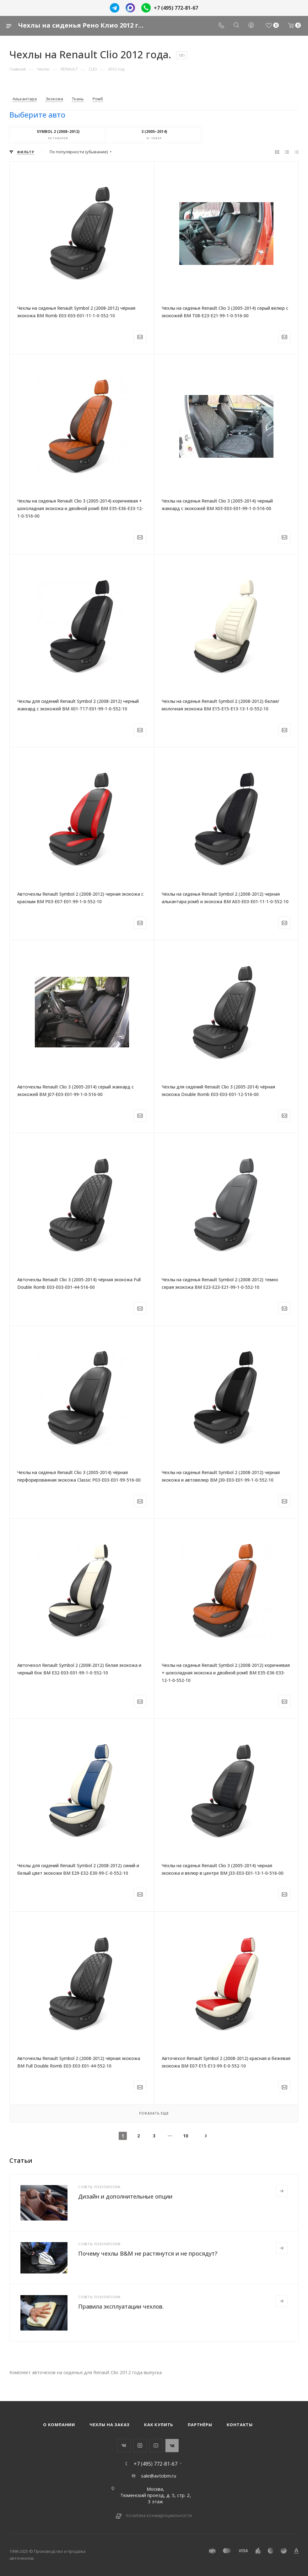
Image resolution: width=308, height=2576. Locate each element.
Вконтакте (124, 2445)
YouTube (156, 2445)
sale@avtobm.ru (158, 2476)
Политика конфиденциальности (159, 2516)
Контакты (240, 2424)
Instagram (140, 2445)
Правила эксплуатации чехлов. (121, 2306)
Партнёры (200, 2424)
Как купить (158, 2424)
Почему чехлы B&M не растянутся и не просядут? (147, 2253)
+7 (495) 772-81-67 (176, 7)
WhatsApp (172, 2445)
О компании (59, 2424)
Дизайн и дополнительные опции (125, 2196)
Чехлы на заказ (109, 2424)
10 (185, 2136)
